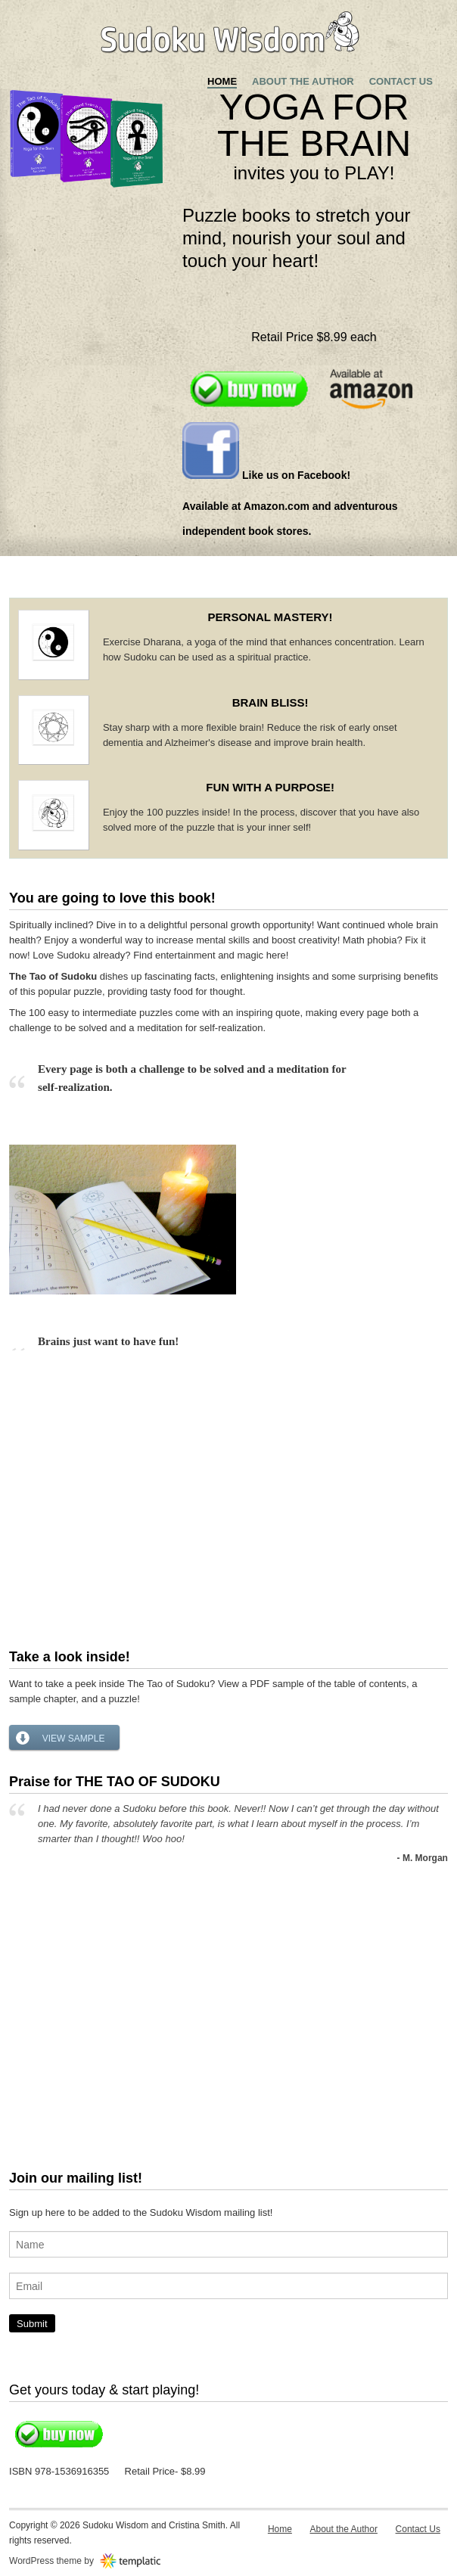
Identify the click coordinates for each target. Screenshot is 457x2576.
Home (222, 81)
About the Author (303, 81)
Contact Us (401, 81)
